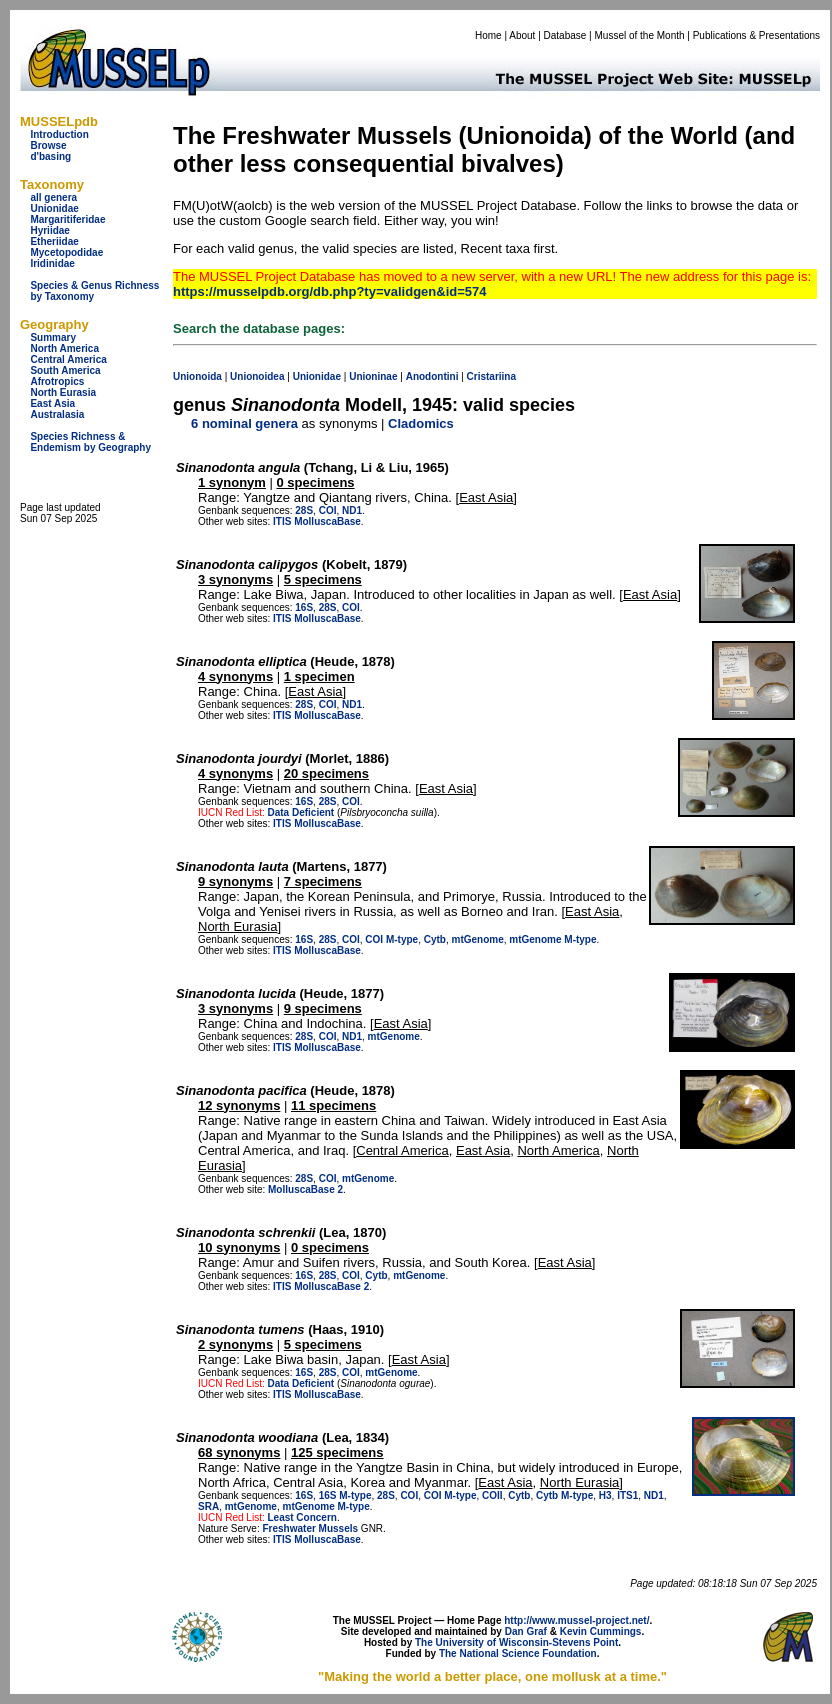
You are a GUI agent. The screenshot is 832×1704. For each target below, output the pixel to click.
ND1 (352, 510)
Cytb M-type (564, 1495)
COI (328, 510)
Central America (68, 359)
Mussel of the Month (640, 35)
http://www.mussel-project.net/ (576, 1620)
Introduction (59, 134)
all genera (53, 197)
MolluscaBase (327, 521)
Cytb (435, 939)
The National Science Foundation (518, 1653)
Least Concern (301, 1517)
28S (304, 510)
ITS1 (627, 1495)
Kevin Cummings (601, 1631)
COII (492, 1495)
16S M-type (345, 1495)
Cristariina (491, 376)
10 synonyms (239, 1247)
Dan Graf (526, 1631)
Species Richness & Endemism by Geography (90, 442)
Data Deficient (300, 812)
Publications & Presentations (756, 35)
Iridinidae (52, 263)
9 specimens (323, 1008)
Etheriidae (54, 241)
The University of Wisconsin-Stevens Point (516, 1642)
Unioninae (373, 376)
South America (65, 370)
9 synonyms (235, 881)
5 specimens (323, 579)
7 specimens (323, 881)
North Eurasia (63, 392)
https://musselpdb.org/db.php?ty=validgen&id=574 (329, 291)
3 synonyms (235, 579)
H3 (605, 1495)
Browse (48, 145)
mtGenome (478, 939)
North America (64, 348)
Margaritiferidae (67, 219)
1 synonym (232, 482)
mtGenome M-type (552, 939)
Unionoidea (257, 376)
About (522, 35)
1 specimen (319, 676)
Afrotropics (57, 381)
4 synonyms (235, 676)
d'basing (50, 156)
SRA (208, 1506)
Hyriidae (49, 230)
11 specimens (333, 1105)
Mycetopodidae (66, 252)
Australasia (57, 414)
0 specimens (316, 482)
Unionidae (54, 208)
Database (565, 35)
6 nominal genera (244, 423)
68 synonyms (239, 1452)
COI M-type (391, 939)
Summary (53, 337)
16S (304, 607)
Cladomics (421, 423)
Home (488, 35)
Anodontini (432, 376)
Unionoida (197, 376)
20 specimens (326, 773)
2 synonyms (235, 1344)
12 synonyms (239, 1105)
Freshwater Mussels (310, 1528)
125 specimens (337, 1452)
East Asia (52, 403)
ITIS (282, 521)
